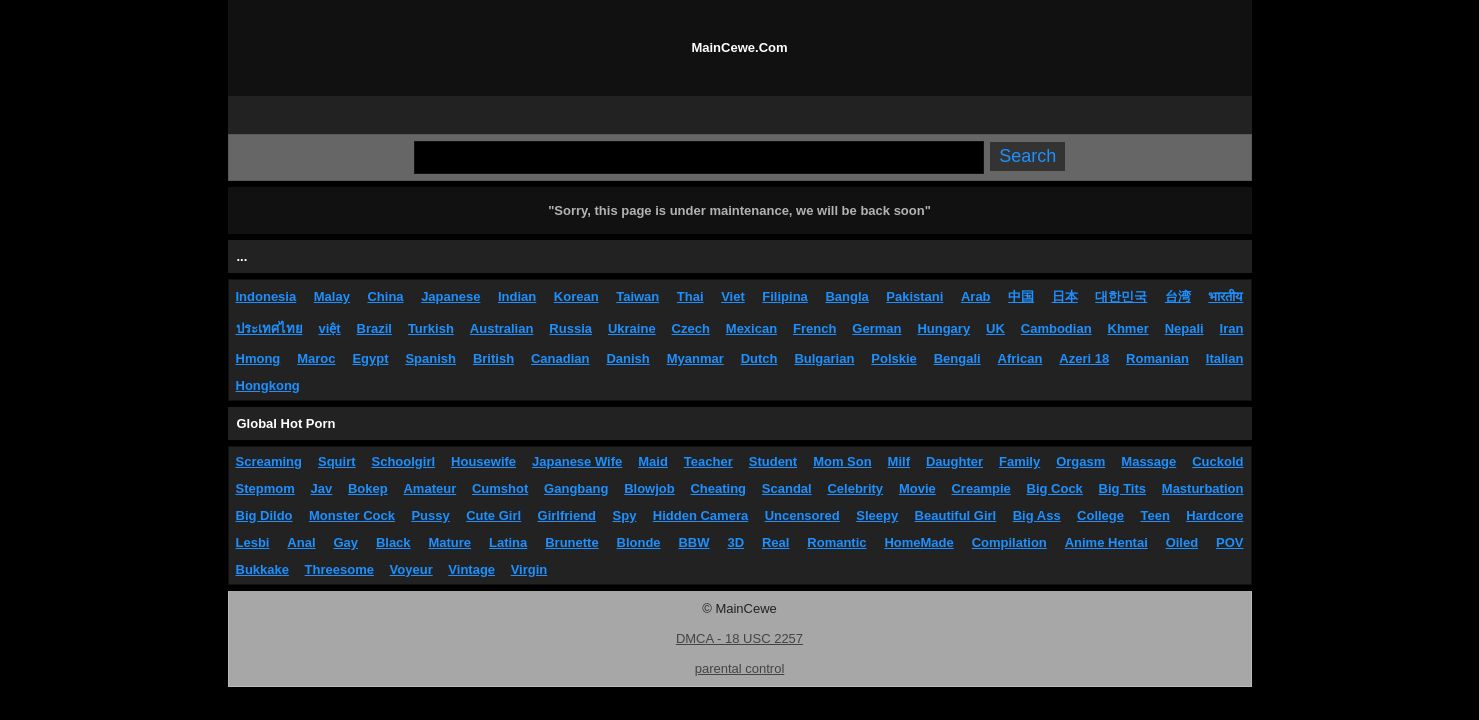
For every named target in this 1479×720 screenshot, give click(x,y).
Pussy (430, 515)
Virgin (529, 569)
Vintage (471, 569)
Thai (690, 296)
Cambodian (1056, 328)
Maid (653, 461)
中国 (1021, 296)
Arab (976, 296)
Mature (449, 542)
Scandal (787, 488)
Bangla (846, 296)
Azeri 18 (1084, 358)
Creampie (980, 488)
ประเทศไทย (269, 328)
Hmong (258, 358)
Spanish (430, 358)
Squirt (337, 461)
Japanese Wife (577, 461)
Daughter (954, 461)
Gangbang (576, 488)
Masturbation (1203, 488)
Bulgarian (824, 358)
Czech (691, 328)
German (876, 328)
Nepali (1184, 328)
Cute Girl (493, 515)
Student (773, 461)
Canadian (560, 358)
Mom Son (842, 461)
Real (775, 542)
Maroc (316, 358)
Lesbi (253, 542)
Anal (301, 542)
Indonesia (266, 296)
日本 (1065, 296)
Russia (570, 328)
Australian (502, 328)
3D (735, 542)
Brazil (374, 328)
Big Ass (1037, 515)
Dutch (759, 358)
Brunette (571, 542)
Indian (517, 296)
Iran (1232, 328)
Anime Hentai (1106, 542)
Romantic (836, 542)
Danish (627, 358)
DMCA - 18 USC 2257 (739, 638)
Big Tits (1122, 488)
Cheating (718, 488)
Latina (508, 542)
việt (329, 328)
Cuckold (1217, 461)
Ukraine (632, 328)
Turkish (431, 328)
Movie (917, 488)
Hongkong (268, 385)
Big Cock (1055, 488)
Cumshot (500, 488)
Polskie (894, 358)
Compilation (1009, 542)
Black (393, 542)
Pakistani (914, 296)
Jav (322, 488)
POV (1229, 542)
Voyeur (411, 569)
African (1020, 358)
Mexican (751, 328)
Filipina (785, 296)
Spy (625, 515)
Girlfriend (567, 515)
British (493, 358)
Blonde (639, 542)
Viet (733, 296)
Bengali (957, 358)
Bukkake (262, 569)
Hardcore (1214, 515)
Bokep (368, 488)
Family (1019, 461)
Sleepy (877, 515)
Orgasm (1080, 461)
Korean (576, 296)
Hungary (943, 328)
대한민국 (1121, 296)
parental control (740, 668)
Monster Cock (352, 515)
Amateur (429, 488)
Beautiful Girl (956, 515)
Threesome (339, 569)
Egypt (370, 358)
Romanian (1157, 358)
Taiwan (637, 296)
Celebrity (855, 488)
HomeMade (918, 542)
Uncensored (802, 515)
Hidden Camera (700, 515)
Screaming (269, 461)
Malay (332, 296)
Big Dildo (264, 515)
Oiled (1182, 542)
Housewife (483, 461)
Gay (345, 542)
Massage (1148, 461)
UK (995, 328)
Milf (899, 461)
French (814, 328)
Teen (1154, 515)
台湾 (1178, 296)
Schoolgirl (404, 461)
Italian (1225, 358)
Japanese (450, 296)
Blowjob (649, 488)
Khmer (1128, 328)
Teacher (708, 461)
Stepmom (265, 488)
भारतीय (1225, 296)
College (1100, 515)
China (385, 296)
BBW (693, 542)
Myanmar (695, 358)
